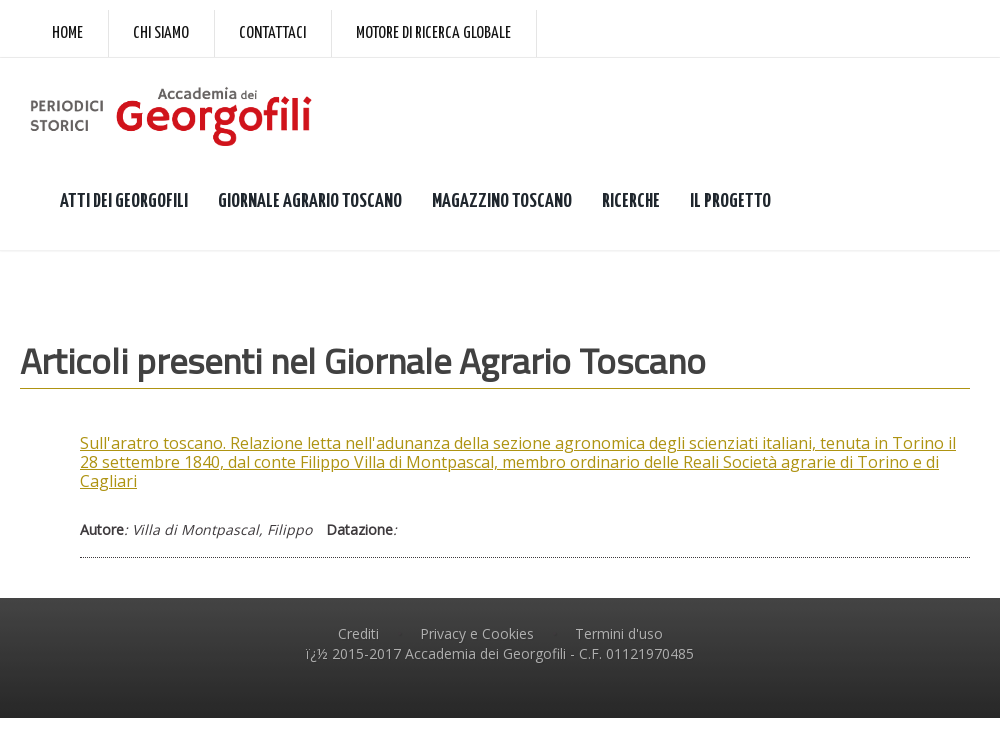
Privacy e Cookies (477, 633)
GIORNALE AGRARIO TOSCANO (310, 201)
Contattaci (272, 33)
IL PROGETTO (730, 201)
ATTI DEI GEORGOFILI (124, 201)
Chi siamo (161, 33)
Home (67, 33)
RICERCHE (631, 201)
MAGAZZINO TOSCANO (502, 201)
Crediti (358, 633)
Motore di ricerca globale (433, 33)
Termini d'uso (619, 633)
